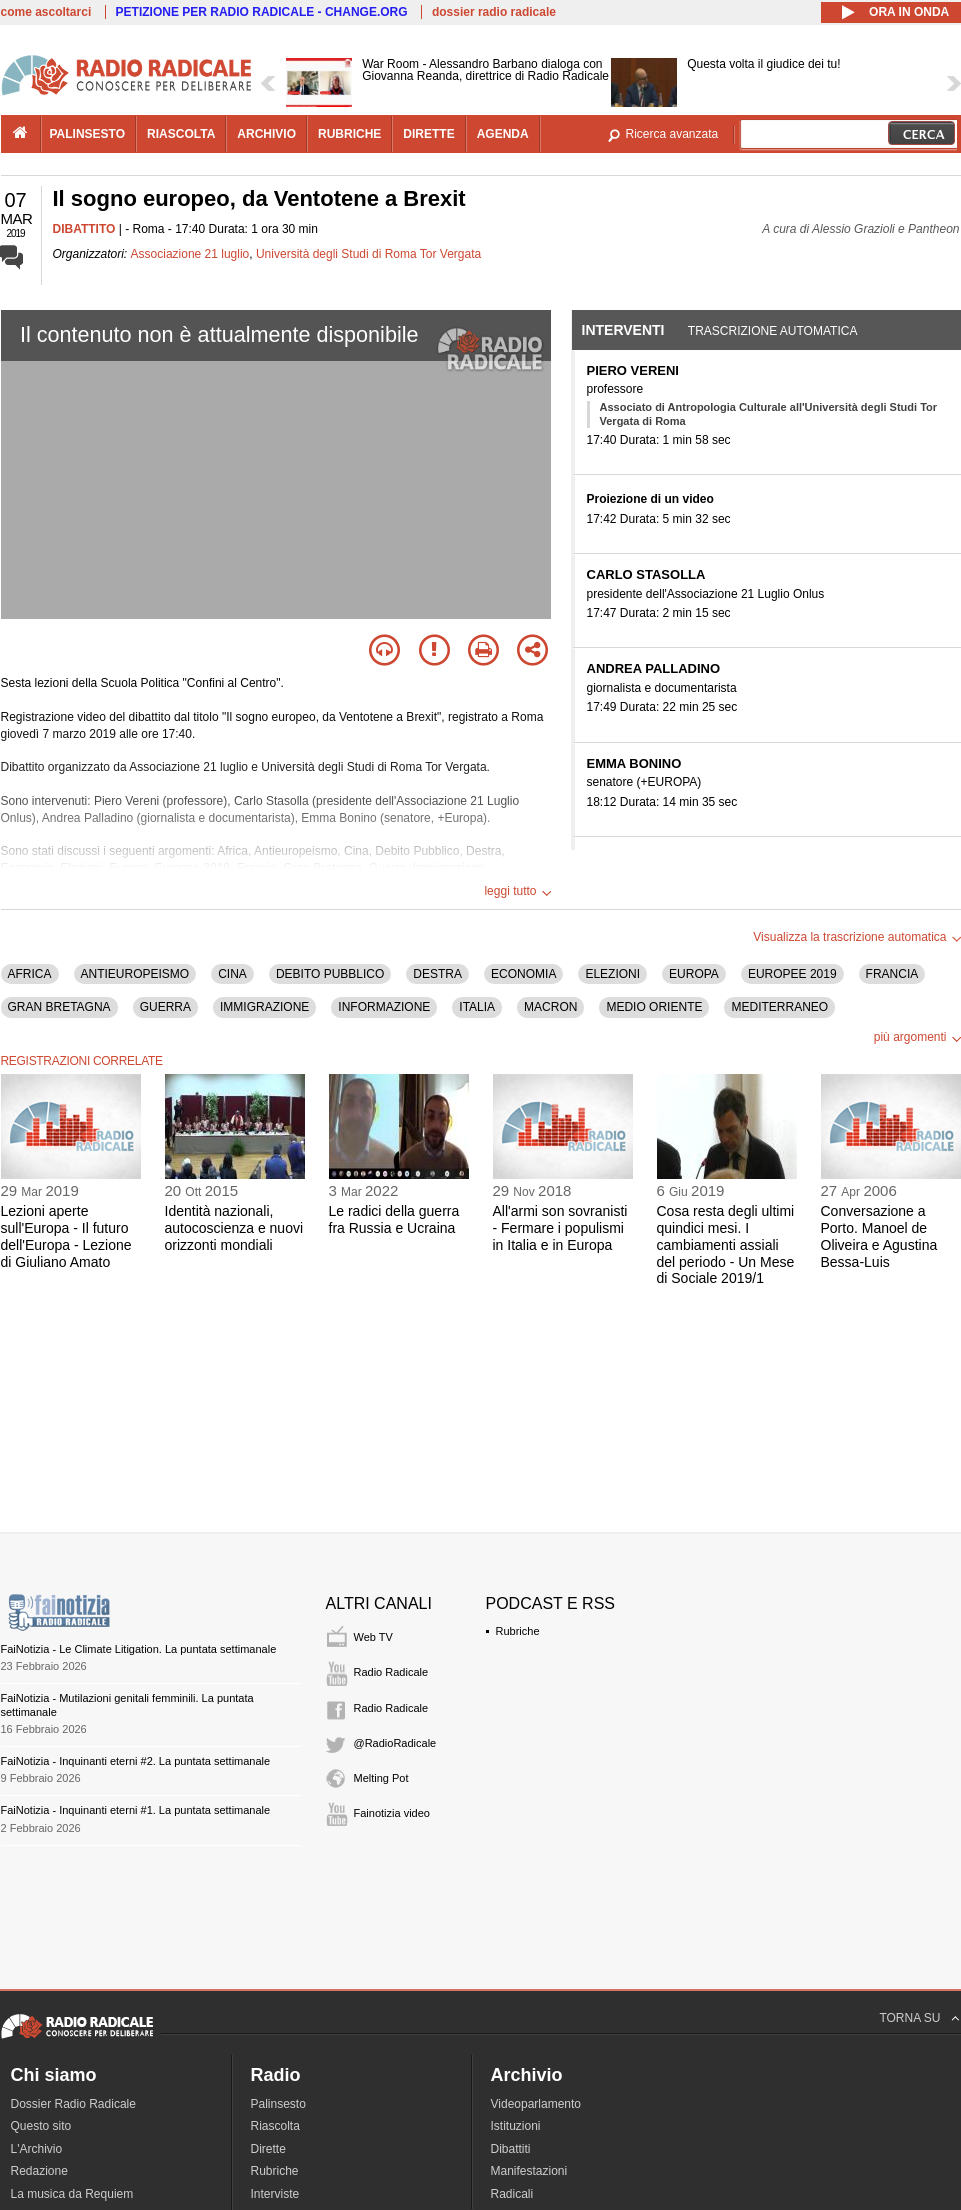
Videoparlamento (536, 2104)
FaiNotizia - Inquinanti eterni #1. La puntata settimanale (136, 1810)
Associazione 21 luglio (190, 254)
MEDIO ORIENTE (654, 1007)
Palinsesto (278, 2104)
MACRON (550, 1007)
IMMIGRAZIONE (264, 1007)
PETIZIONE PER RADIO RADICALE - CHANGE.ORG (262, 12)
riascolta (181, 134)
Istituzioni (516, 2126)
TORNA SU (909, 2018)
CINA (232, 974)
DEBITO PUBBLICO (330, 974)
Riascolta (275, 2126)
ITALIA (477, 1007)
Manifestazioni (529, 2171)
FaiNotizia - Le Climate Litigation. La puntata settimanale (139, 1649)
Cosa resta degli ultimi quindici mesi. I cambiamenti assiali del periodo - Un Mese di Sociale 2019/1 (726, 1244)
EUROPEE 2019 (792, 974)
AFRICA (30, 974)
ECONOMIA (523, 974)
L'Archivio (37, 2149)
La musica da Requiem (72, 2194)
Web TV (373, 1637)
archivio (266, 134)
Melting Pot (381, 1778)
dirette (428, 134)
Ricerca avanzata (672, 134)
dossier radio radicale (494, 12)
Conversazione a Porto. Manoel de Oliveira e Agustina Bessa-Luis (879, 1236)
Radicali (512, 2194)
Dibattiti (511, 2149)
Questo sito (41, 2126)
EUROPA (694, 974)
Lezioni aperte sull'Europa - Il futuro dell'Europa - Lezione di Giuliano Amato (66, 1236)
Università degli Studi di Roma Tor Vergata (368, 254)
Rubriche (518, 1631)
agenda (503, 134)
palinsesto (88, 134)
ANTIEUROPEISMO (135, 974)
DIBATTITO (84, 229)
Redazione (39, 2171)
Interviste (275, 2194)
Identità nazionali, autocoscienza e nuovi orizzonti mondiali (234, 1228)
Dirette (268, 2149)
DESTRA (437, 974)
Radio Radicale (391, 1672)
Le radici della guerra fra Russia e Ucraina (394, 1219)
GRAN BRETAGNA (59, 1007)
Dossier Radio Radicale (73, 2104)
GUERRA (165, 1007)
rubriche (349, 134)
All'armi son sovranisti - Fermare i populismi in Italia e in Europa (560, 1228)
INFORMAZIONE (384, 1007)
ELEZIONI (612, 974)
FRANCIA (892, 974)
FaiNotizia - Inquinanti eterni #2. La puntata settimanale (136, 1761)
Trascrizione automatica (773, 331)
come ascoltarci (46, 12)
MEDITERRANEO (779, 1007)
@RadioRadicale (395, 1743)
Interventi (623, 330)
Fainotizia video (392, 1813)
